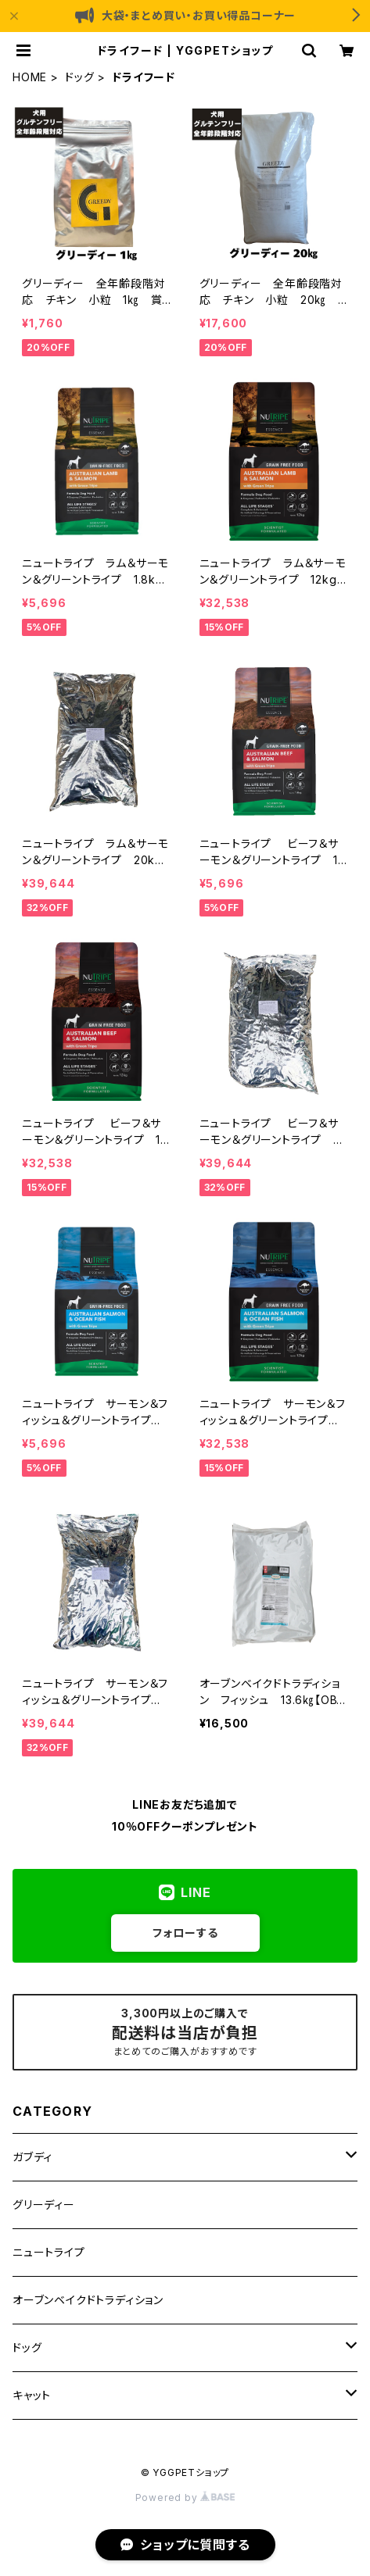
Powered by (185, 2497)
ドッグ (79, 77)
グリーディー (44, 2204)
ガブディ (32, 2156)
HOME (30, 77)
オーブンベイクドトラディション (88, 2299)
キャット (32, 2395)
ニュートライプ (49, 2252)
